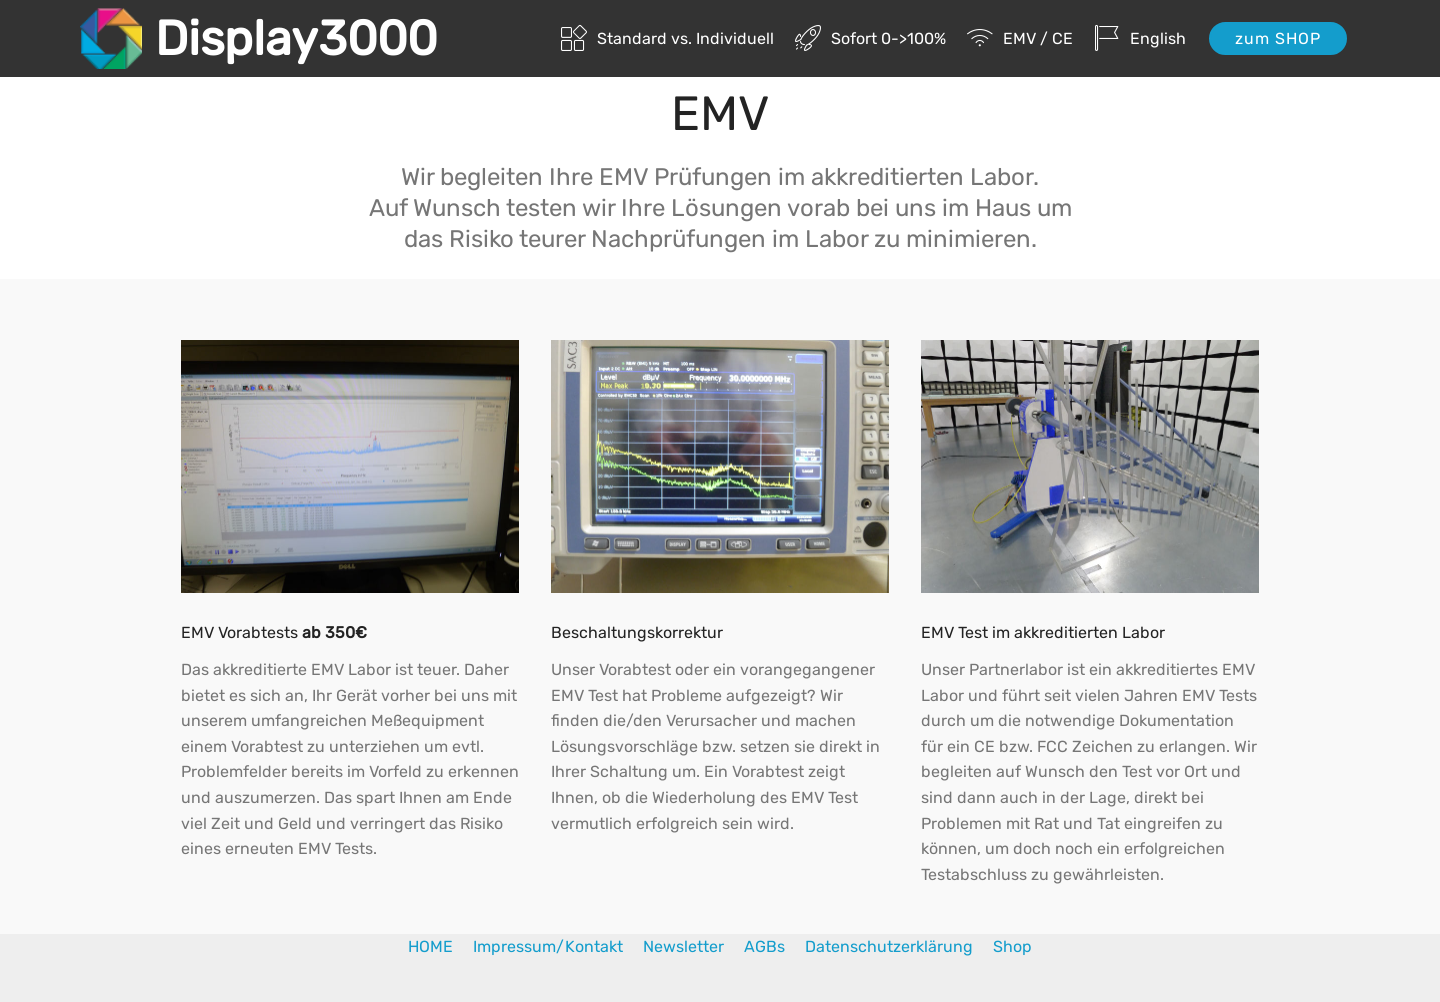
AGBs (774, 946)
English (1140, 38)
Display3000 (296, 38)
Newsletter (693, 946)
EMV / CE (1020, 38)
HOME (440, 946)
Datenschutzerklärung (889, 946)
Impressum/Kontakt (550, 946)
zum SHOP (1278, 38)
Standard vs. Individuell (667, 38)
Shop (1012, 946)
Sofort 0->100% (870, 38)
